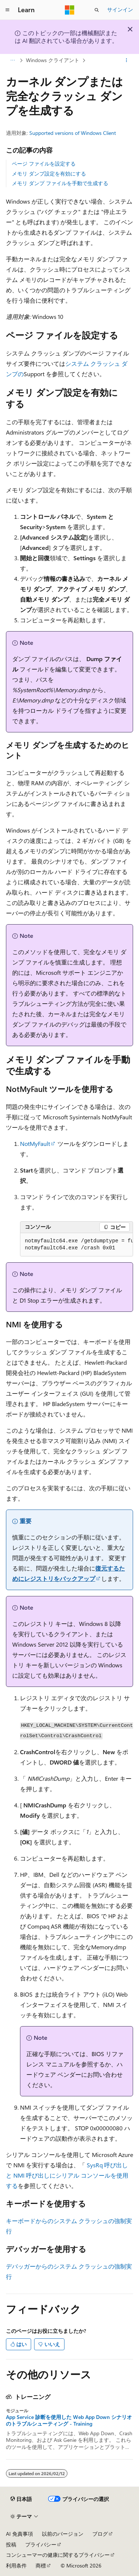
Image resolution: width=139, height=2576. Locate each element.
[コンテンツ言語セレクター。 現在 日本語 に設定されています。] (21, 2499)
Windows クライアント (52, 60)
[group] (76, 1244)
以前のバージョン (62, 2533)
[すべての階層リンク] (12, 60)
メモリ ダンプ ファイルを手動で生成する (60, 183)
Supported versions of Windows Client (72, 132)
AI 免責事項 (19, 2533)
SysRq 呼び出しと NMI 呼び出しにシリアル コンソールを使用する (67, 2175)
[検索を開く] (96, 10)
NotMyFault (35, 1143)
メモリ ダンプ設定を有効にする (49, 173)
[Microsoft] (70, 10)
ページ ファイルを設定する (44, 163)
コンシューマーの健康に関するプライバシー (58, 2554)
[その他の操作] (126, 60)
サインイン (120, 9)
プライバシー (40, 2544)
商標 (41, 2565)
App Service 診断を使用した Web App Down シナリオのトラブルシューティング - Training (69, 2420)
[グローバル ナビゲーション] (7, 10)
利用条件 (16, 2565)
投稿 (11, 2544)
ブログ (100, 2533)
